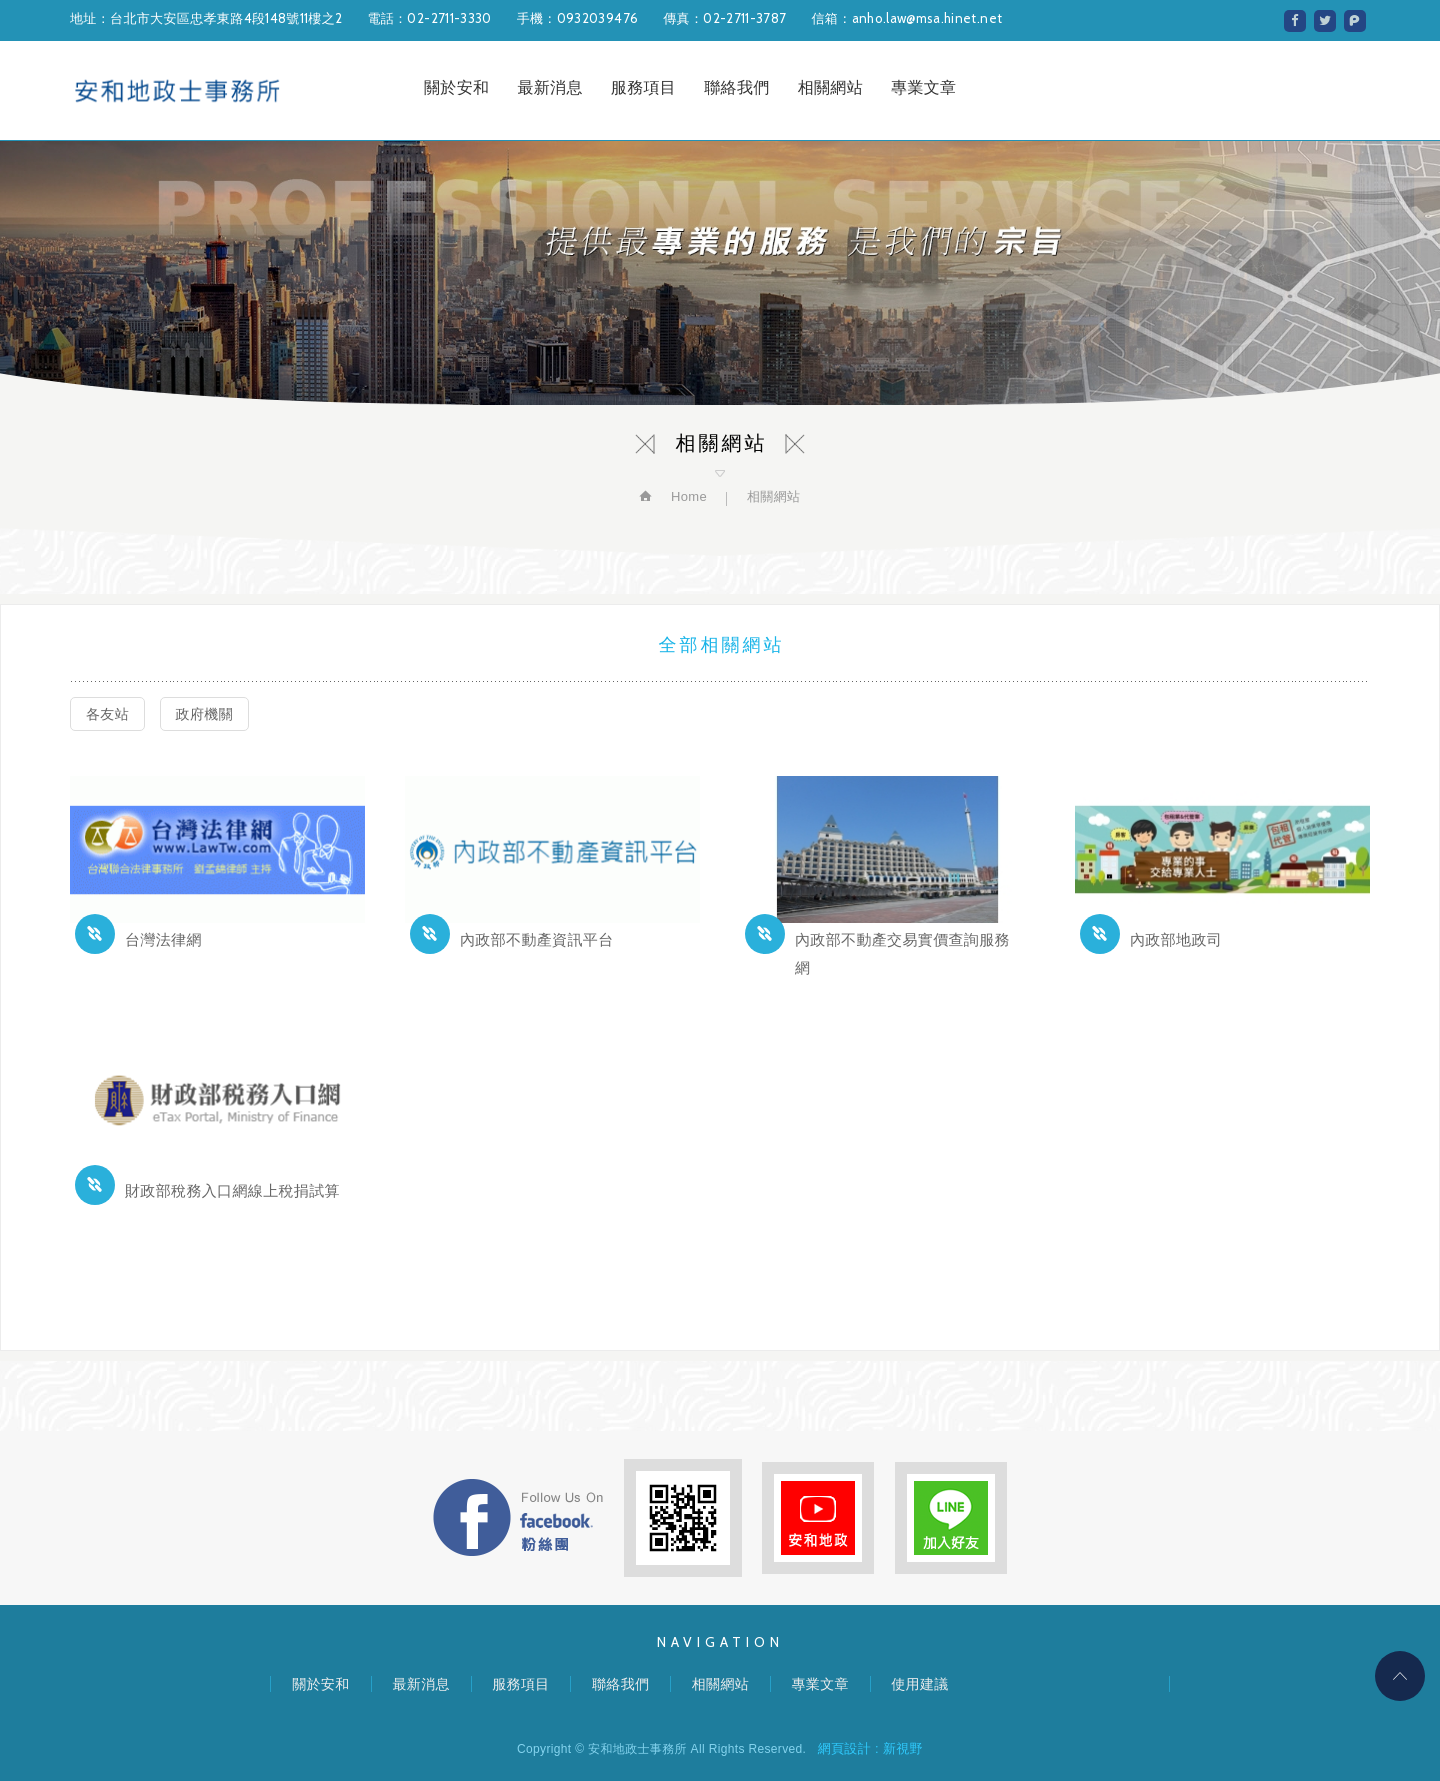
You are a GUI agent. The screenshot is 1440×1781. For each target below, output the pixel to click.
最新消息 (549, 87)
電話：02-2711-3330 (429, 18)
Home (687, 496)
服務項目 (643, 87)
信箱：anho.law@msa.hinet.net (906, 18)
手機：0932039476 (578, 18)
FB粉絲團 (518, 1517)
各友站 (107, 714)
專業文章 (923, 87)
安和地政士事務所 (177, 91)
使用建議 (919, 1684)
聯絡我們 (736, 87)
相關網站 (830, 87)
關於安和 (456, 87)
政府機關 (204, 714)
